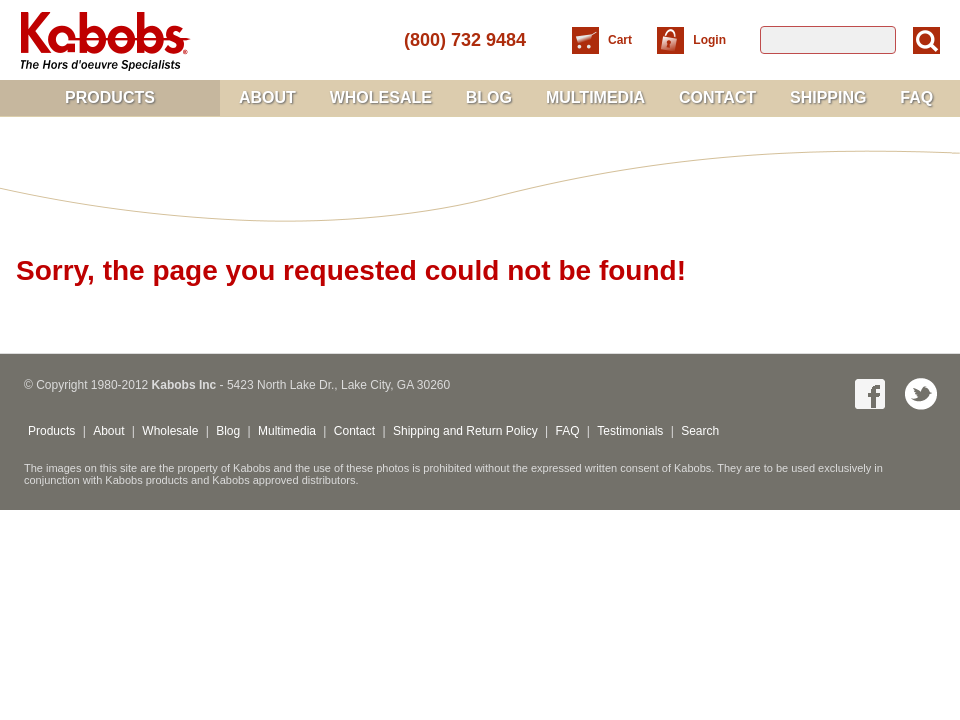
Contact (717, 97)
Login (709, 40)
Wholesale (381, 97)
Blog (489, 97)
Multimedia (595, 97)
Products (110, 97)
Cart (621, 40)
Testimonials (630, 431)
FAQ (916, 97)
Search (700, 431)
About (267, 97)
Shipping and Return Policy (465, 431)
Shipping (828, 97)
